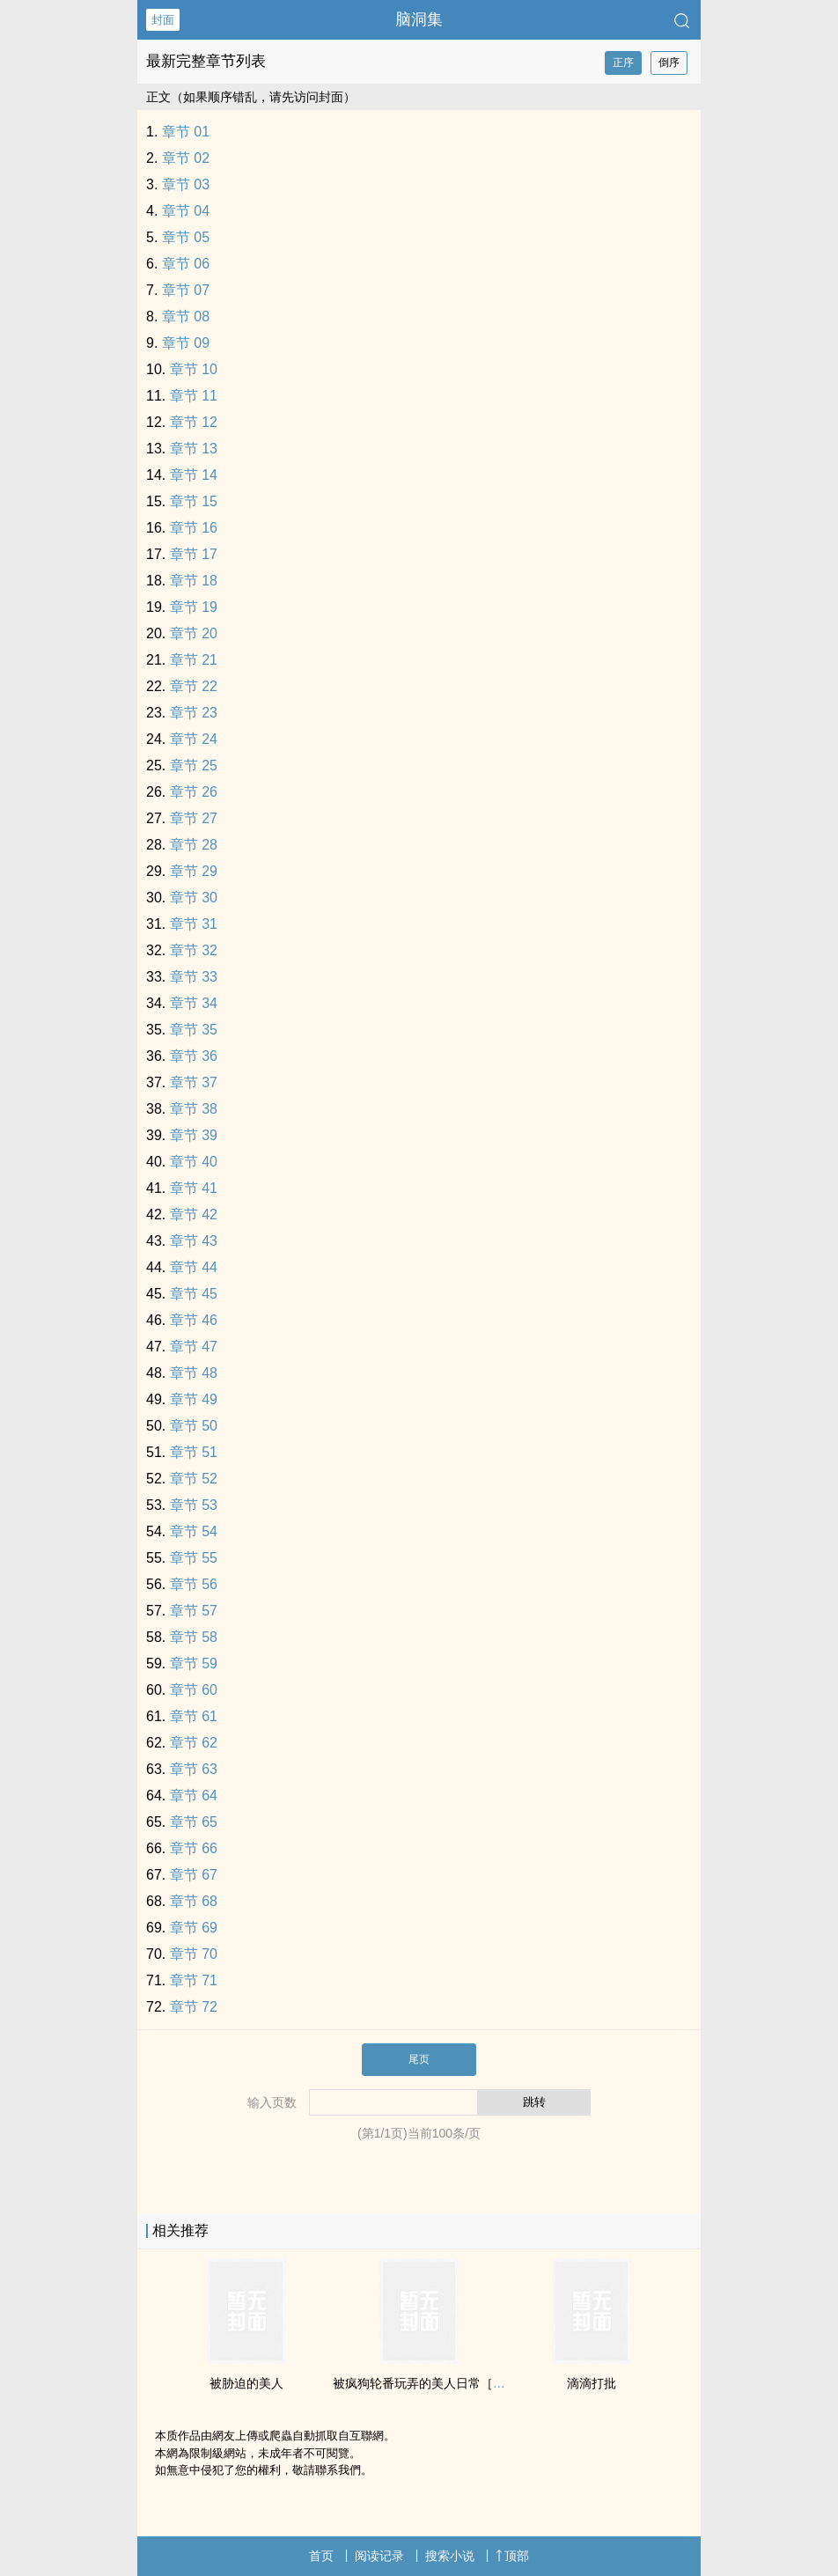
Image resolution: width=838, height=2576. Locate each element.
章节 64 (193, 1795)
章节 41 (193, 1188)
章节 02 (186, 158)
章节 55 (193, 1557)
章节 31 (193, 923)
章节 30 (193, 897)
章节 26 (193, 791)
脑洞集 (419, 19)
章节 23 (193, 712)
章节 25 (193, 765)
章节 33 (193, 976)
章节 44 (193, 1267)
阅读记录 (379, 2556)
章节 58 (193, 1637)
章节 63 (193, 1769)
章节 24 (193, 739)
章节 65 (193, 1821)
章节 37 (193, 1082)
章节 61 (193, 1716)
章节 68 (193, 1901)
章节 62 (193, 1742)
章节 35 (193, 1029)
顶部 (512, 2556)
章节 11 (193, 395)
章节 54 (193, 1531)
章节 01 (186, 131)
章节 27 (193, 818)
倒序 (669, 62)
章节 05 (186, 237)
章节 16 (193, 527)
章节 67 (193, 1874)
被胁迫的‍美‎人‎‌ (246, 2383)
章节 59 (193, 1663)
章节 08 (186, 316)
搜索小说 (449, 2556)
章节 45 (193, 1293)
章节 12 (193, 422)
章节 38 (193, 1108)
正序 (623, 62)
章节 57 (193, 1610)
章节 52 (193, 1478)
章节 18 (193, 580)
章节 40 (193, 1161)
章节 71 (193, 1980)
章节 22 (193, 686)
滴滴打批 (591, 2383)
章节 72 (193, 2006)
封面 (162, 19)
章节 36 (193, 1056)
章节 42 (193, 1214)
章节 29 (193, 871)
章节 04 (186, 210)
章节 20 (193, 633)
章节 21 (193, 659)
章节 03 (186, 184)
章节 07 (186, 290)
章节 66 (193, 1848)
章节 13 (193, 448)
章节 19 (193, 607)
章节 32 (193, 950)
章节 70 (193, 1954)
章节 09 (186, 342)
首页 (321, 2556)
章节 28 (193, 844)
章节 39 (193, 1135)
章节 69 (193, 1927)
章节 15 (193, 501)
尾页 (419, 2059)
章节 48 (193, 1372)
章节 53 (193, 1505)
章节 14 (193, 474)
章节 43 (193, 1240)
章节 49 (193, 1399)
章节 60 (193, 1689)
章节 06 (186, 263)
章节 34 (193, 1003)
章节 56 (193, 1584)
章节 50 (193, 1425)
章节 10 (193, 369)
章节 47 (193, 1346)
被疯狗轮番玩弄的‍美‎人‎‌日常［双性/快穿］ (445, 2383)
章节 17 (193, 554)
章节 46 (193, 1320)
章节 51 (193, 1452)
